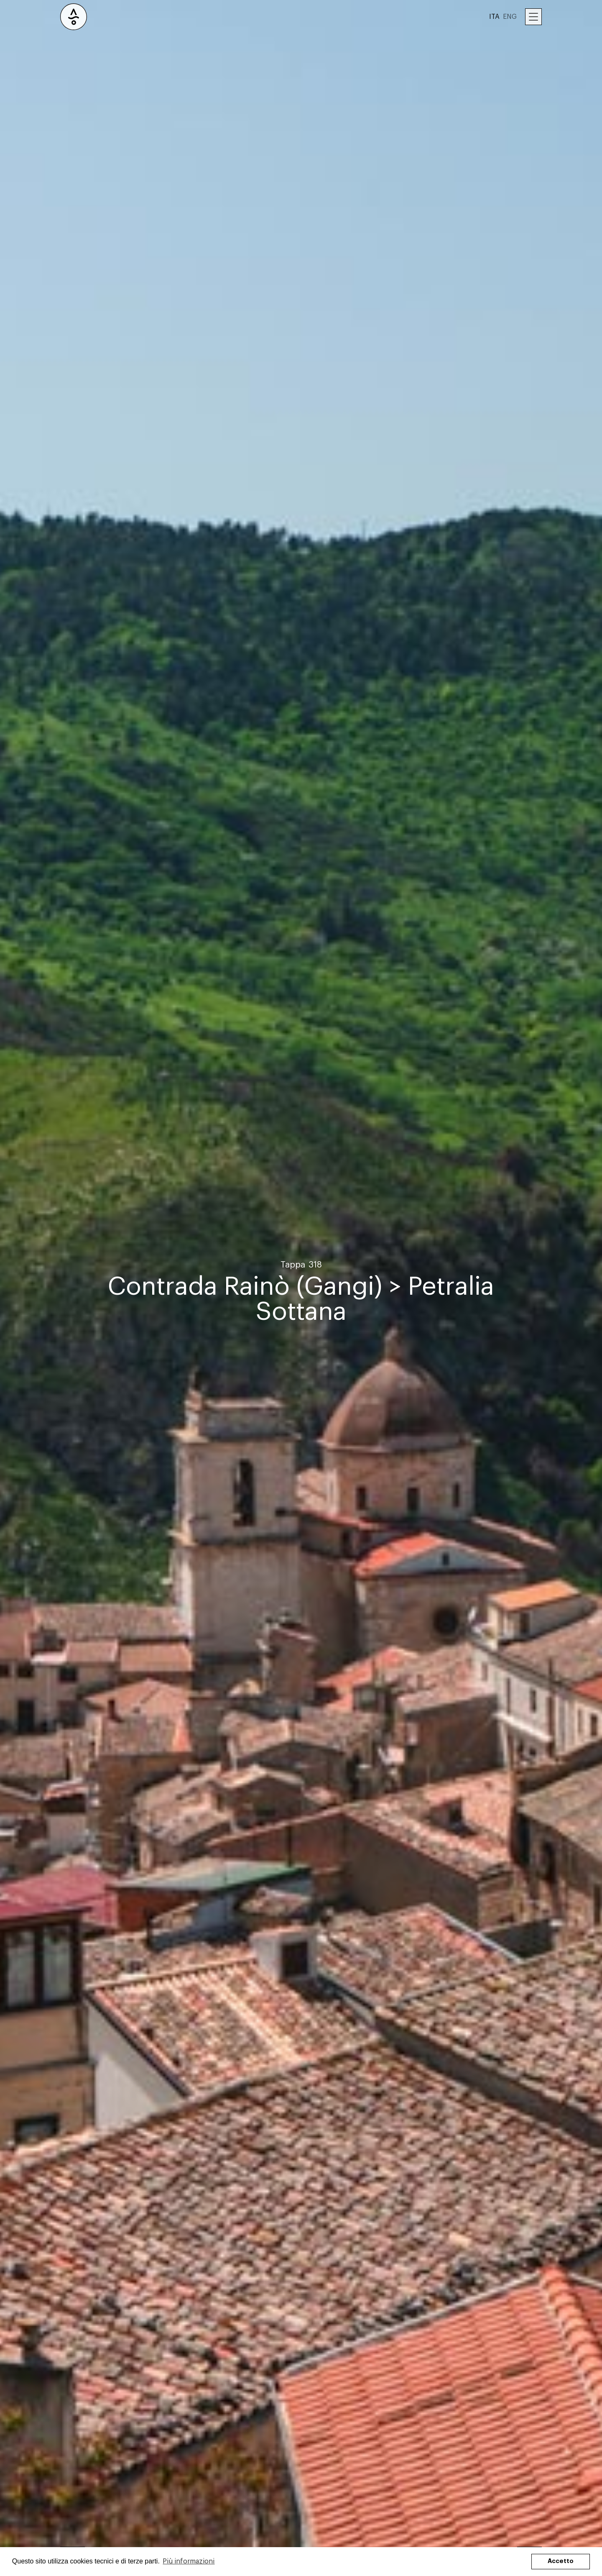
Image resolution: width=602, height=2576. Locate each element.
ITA (494, 16)
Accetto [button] (561, 2561)
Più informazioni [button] (188, 2561)
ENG (510, 16)
